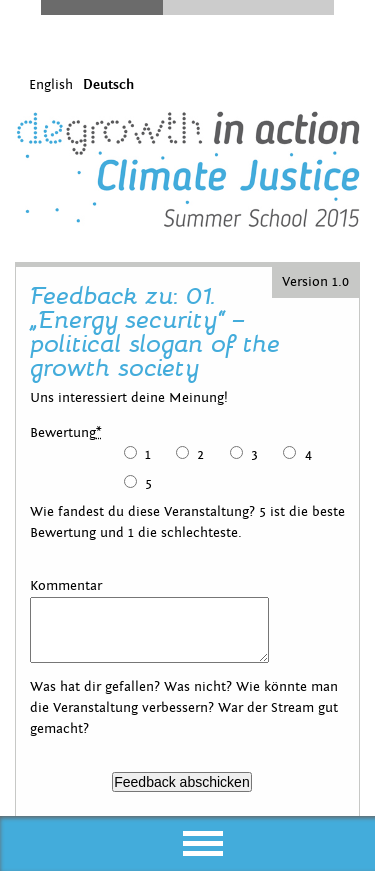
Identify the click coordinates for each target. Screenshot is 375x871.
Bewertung (66, 433)
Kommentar (66, 586)
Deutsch (108, 85)
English (51, 85)
